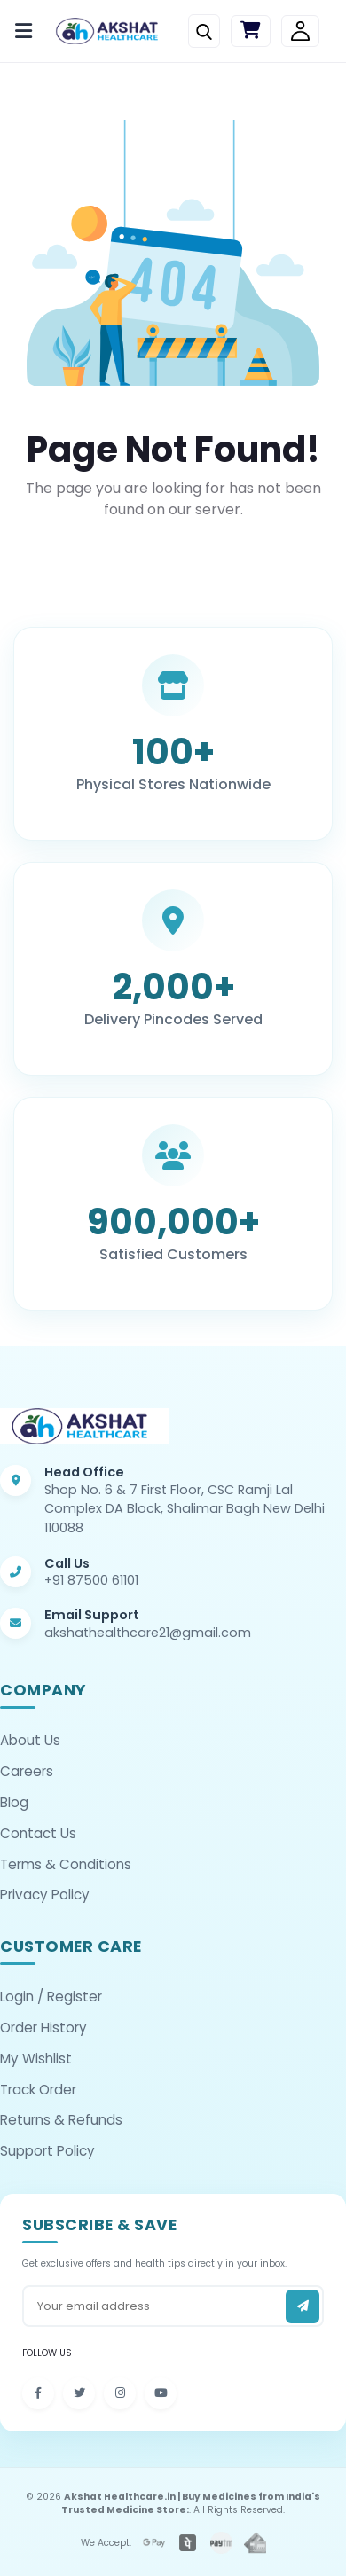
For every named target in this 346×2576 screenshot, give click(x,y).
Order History (43, 2027)
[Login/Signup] (300, 31)
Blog (14, 1802)
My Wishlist (36, 2058)
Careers (26, 1771)
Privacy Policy (45, 1894)
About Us (30, 1740)
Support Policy (47, 2150)
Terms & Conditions (65, 1864)
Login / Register (51, 1996)
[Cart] (251, 31)
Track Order (38, 2089)
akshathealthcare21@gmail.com (147, 1632)
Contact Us (38, 1833)
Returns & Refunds (61, 2119)
